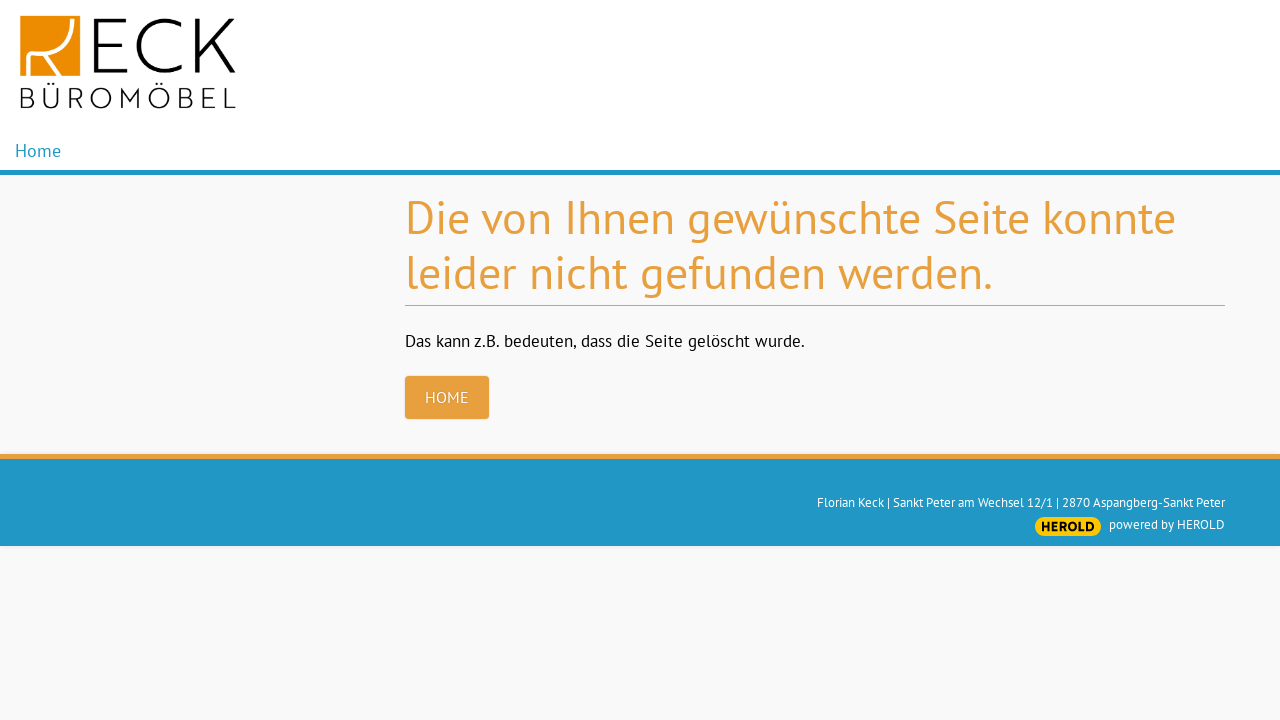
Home (38, 150)
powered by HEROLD (1167, 524)
